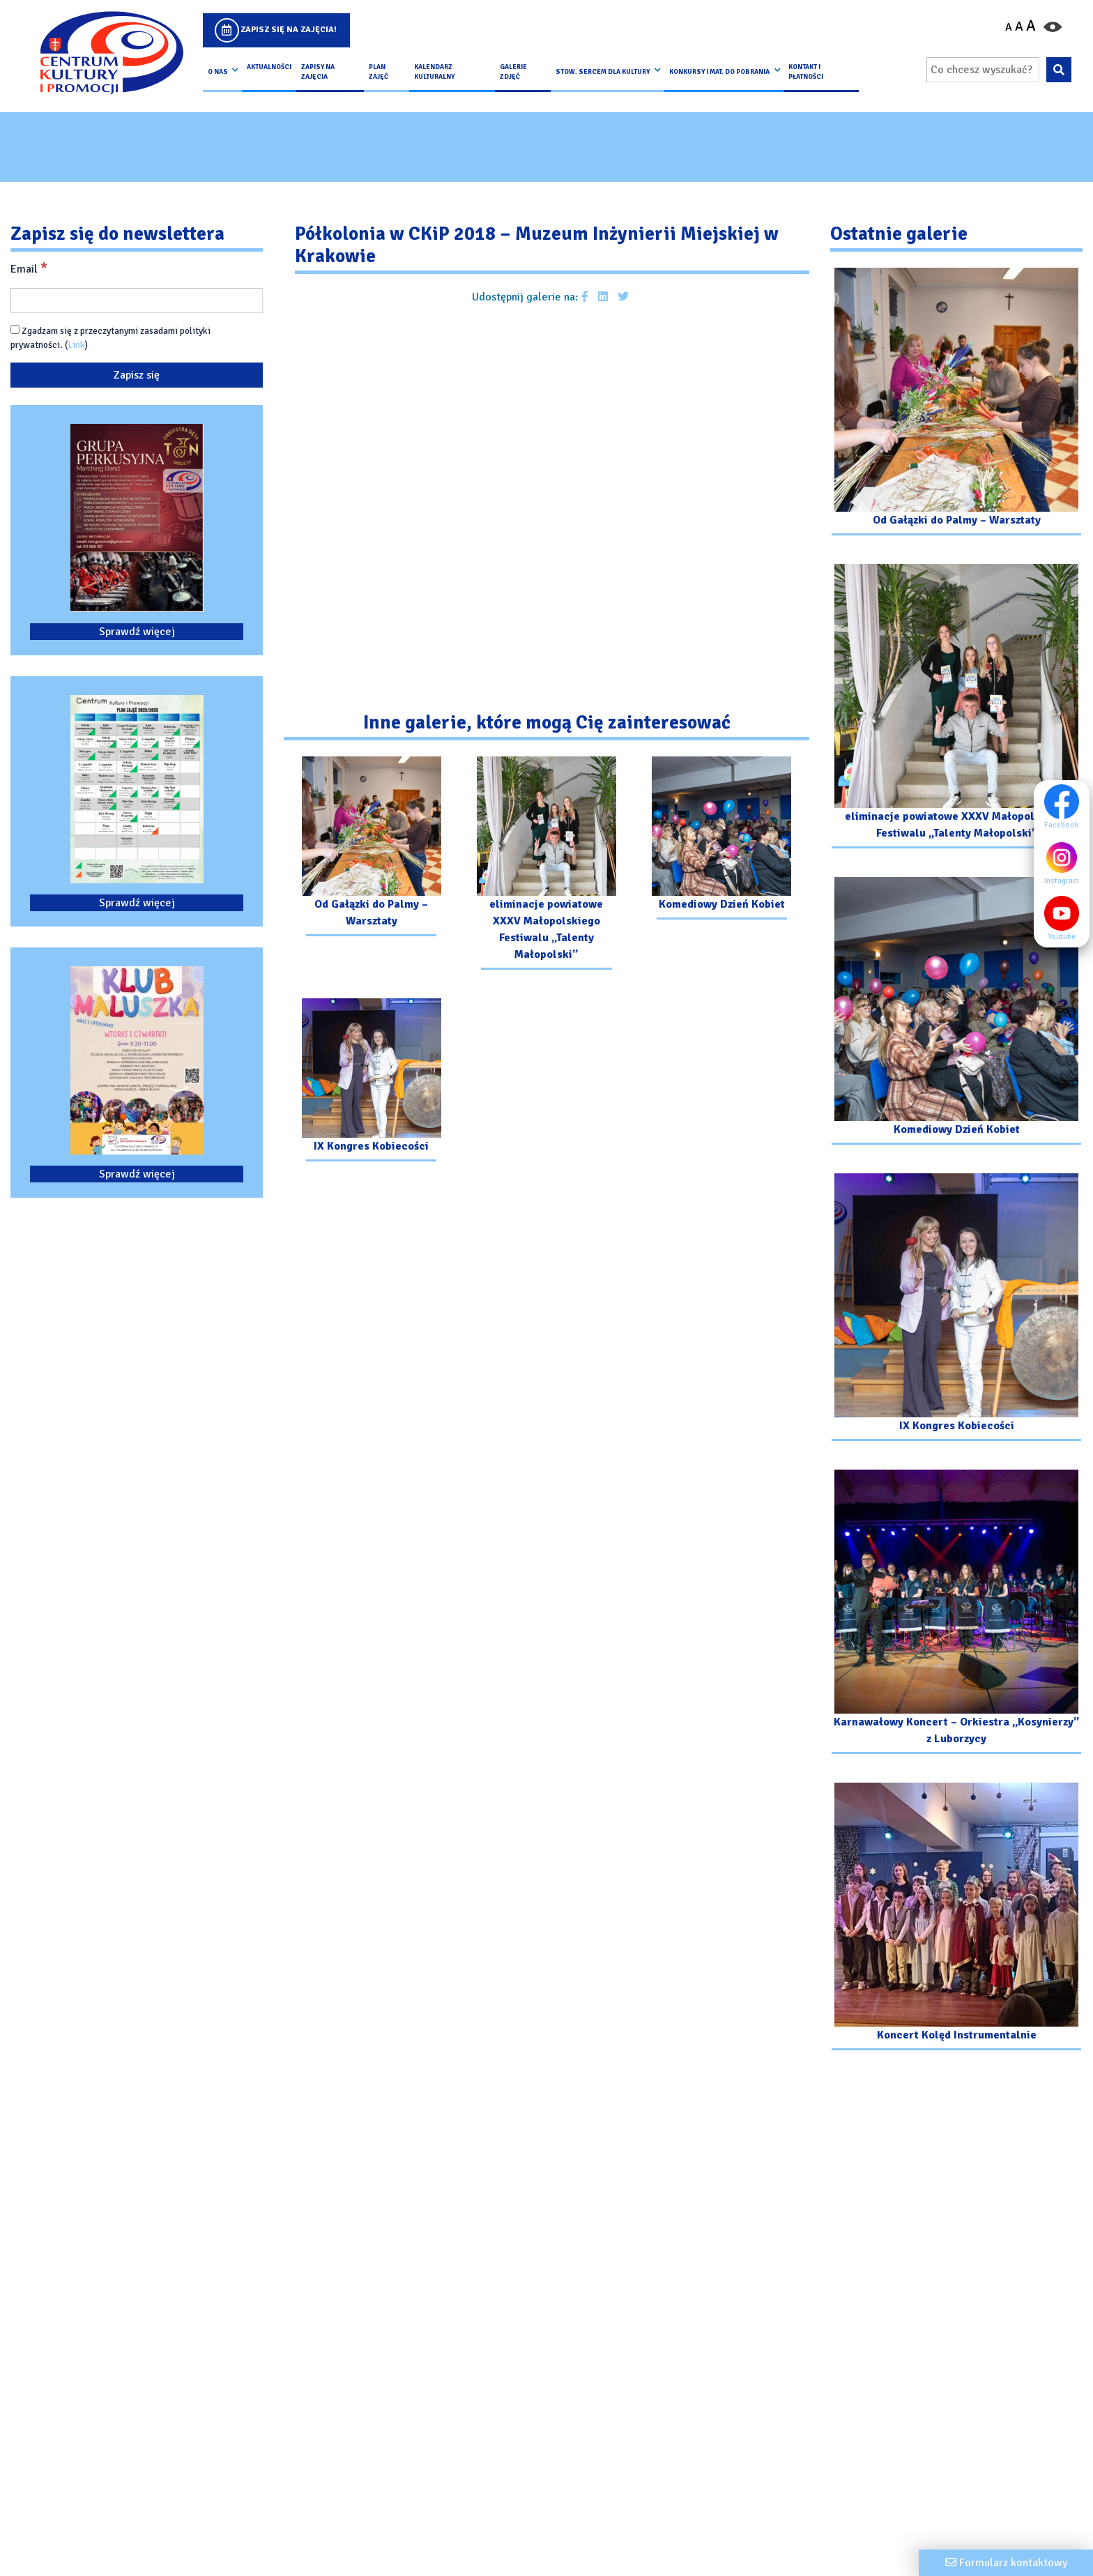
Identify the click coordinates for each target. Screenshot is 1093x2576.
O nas (218, 72)
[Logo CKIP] (111, 53)
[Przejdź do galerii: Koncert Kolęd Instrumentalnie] (956, 1918)
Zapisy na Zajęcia (318, 72)
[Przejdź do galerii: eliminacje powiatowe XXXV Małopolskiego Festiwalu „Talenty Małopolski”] (546, 865)
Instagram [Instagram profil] (1065, 862)
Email (28, 268)
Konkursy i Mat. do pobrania (719, 72)
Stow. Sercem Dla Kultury (603, 72)
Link (76, 345)
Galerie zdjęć (513, 72)
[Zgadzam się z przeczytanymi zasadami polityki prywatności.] (15, 329)
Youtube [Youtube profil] (1065, 918)
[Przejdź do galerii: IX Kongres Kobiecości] (371, 1082)
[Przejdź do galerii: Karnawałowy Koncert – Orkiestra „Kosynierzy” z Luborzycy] (956, 1613)
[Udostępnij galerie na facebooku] (585, 297)
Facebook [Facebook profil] (1065, 807)
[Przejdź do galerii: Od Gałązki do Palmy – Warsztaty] (371, 848)
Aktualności (269, 67)
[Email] (136, 300)
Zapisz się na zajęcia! (288, 29)
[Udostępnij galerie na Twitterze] (623, 297)
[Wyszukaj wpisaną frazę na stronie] (1058, 69)
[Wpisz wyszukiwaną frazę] (983, 69)
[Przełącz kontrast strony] (1052, 25)
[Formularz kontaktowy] (1006, 2563)
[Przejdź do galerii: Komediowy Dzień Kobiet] (722, 840)
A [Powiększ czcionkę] (1031, 26)
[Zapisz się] (136, 375)
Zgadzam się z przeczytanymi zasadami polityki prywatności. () (110, 338)
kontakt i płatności (805, 72)
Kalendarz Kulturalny (434, 72)
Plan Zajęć (378, 72)
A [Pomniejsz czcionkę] (1008, 27)
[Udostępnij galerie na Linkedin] (603, 297)
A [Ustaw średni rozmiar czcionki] (1019, 26)
